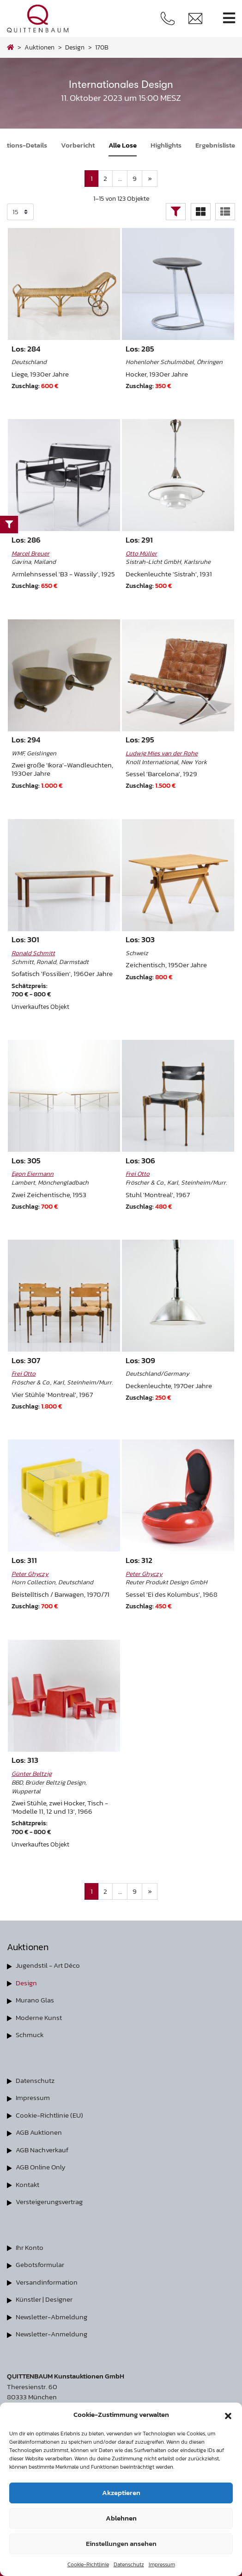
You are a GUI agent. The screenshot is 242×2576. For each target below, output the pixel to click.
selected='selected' (20, 212)
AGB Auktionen (39, 2132)
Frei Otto (138, 1173)
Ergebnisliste (215, 145)
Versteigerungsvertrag (49, 2201)
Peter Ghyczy (30, 1573)
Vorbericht (78, 145)
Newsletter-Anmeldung (51, 2334)
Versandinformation (47, 2282)
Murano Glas (35, 2000)
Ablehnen (121, 2518)
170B (102, 47)
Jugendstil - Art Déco (48, 1965)
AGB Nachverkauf (42, 2149)
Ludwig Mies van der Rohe (162, 753)
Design (26, 1982)
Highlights (166, 145)
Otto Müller (141, 553)
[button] (228, 2414)
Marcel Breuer (30, 553)
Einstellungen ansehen (121, 2543)
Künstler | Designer (44, 2299)
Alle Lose (123, 145)
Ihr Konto (29, 2247)
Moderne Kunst (39, 2017)
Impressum (162, 2564)
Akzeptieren (121, 2492)
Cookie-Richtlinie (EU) (49, 2115)
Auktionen (39, 47)
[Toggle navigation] (229, 18)
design (75, 47)
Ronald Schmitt (33, 953)
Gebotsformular (40, 2264)
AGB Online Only (41, 2167)
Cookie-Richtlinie (88, 2564)
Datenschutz (129, 2564)
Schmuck (30, 2034)
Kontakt (27, 2184)
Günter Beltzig (32, 1773)
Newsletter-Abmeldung (51, 2316)
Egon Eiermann (33, 1173)
